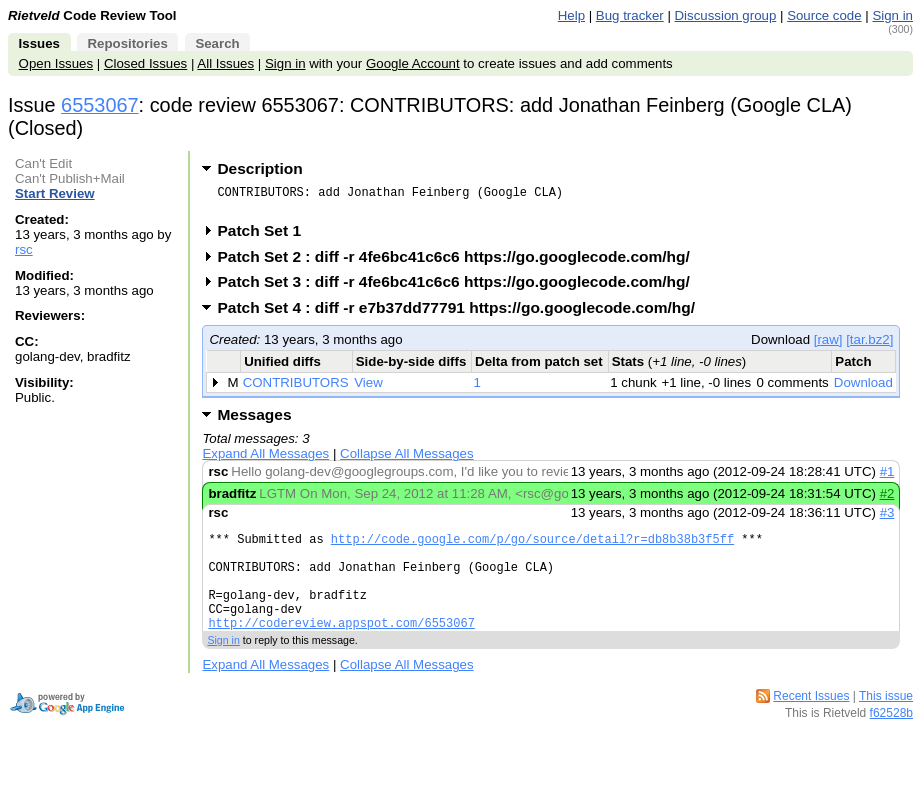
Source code (824, 15)
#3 (887, 518)
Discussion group (726, 15)
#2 (887, 499)
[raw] (828, 345)
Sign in (892, 15)
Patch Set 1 (265, 236)
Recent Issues (811, 723)
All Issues (225, 63)
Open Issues (56, 63)
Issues (39, 43)
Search (217, 43)
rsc (24, 249)
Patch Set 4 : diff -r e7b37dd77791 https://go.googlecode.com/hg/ (462, 313)
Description (259, 168)
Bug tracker (630, 15)
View (368, 388)
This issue (886, 723)
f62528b (891, 740)
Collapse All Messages (406, 459)
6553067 (100, 105)
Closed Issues (145, 63)
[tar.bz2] (869, 345)
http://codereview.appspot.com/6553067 (341, 649)
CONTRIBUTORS (296, 388)
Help (571, 15)
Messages (254, 420)
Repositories (127, 43)
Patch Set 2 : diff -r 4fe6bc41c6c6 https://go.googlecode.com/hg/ (459, 262)
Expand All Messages (265, 459)
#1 (887, 477)
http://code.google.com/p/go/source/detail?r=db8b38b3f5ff (532, 547)
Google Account (413, 63)
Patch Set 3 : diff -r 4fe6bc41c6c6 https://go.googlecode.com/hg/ (459, 287)
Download (863, 388)
